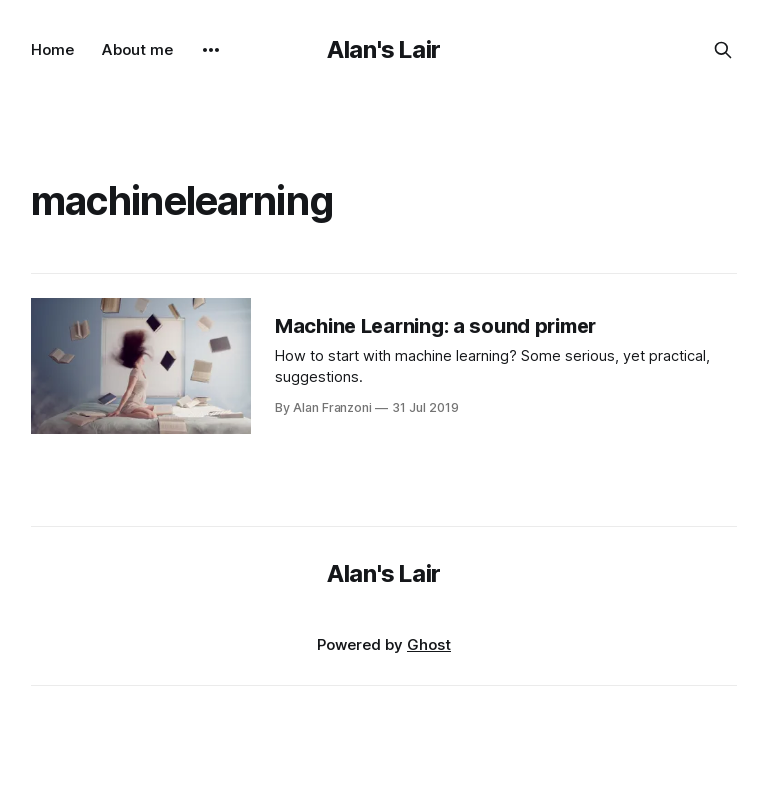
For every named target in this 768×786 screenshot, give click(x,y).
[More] (211, 50)
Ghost (429, 644)
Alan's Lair (384, 49)
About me (137, 49)
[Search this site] (723, 50)
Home (52, 49)
